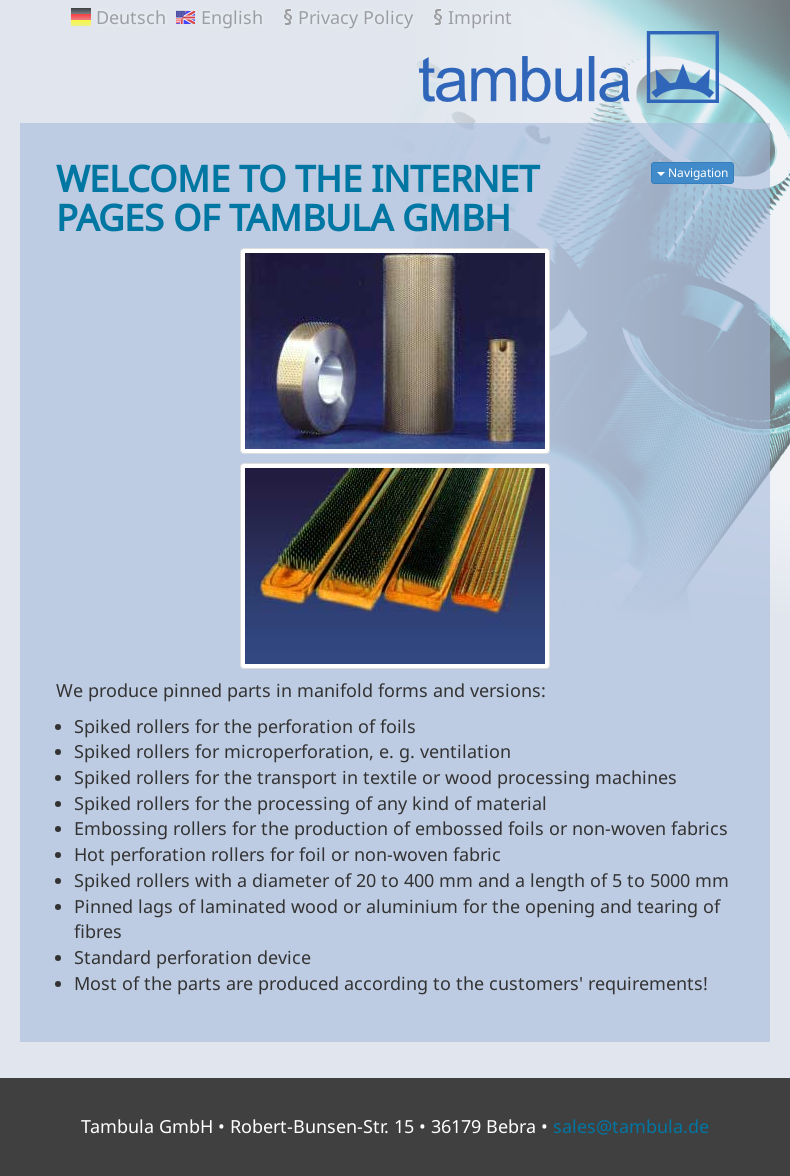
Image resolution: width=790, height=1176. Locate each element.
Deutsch (131, 17)
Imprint (480, 17)
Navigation (692, 172)
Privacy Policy (355, 17)
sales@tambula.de (631, 1126)
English (232, 17)
